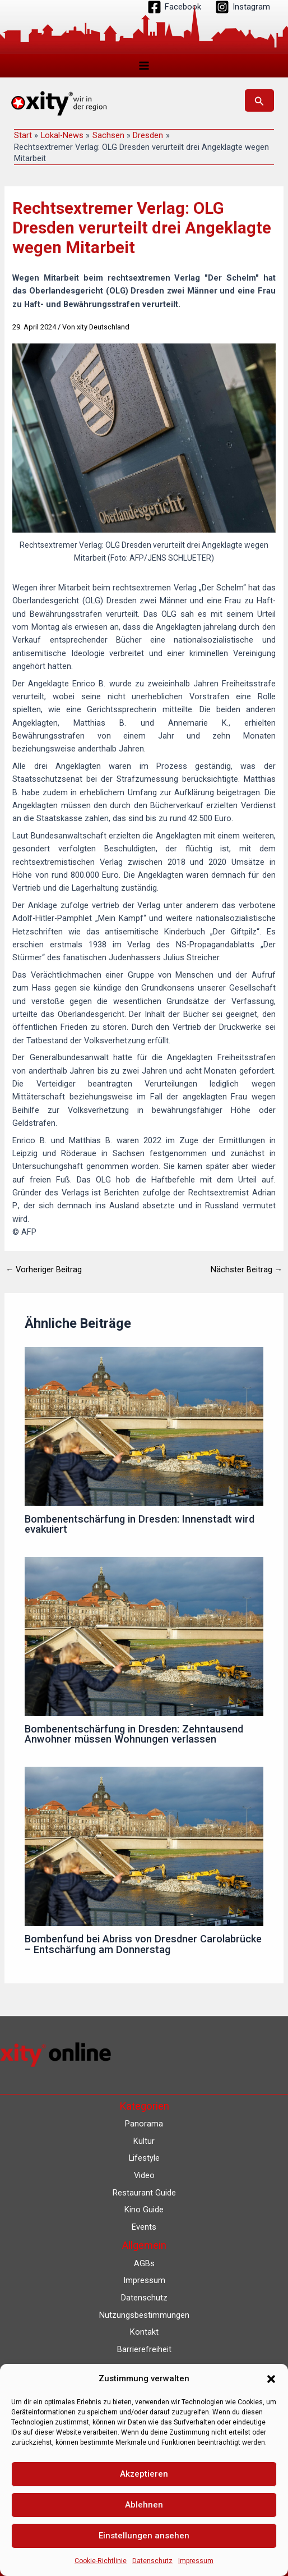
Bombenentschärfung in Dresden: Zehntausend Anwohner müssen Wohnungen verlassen (134, 1734)
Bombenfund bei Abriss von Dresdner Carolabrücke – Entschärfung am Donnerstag (143, 1944)
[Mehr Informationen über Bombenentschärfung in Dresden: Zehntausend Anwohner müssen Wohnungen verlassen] (144, 1636)
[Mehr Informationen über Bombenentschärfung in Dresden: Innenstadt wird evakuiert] (144, 1426)
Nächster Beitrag (247, 1270)
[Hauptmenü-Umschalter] (144, 65)
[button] (271, 2379)
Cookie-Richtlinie (101, 2561)
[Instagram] (242, 7)
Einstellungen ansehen (144, 2536)
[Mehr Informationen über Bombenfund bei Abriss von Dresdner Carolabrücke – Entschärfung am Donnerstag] (144, 1846)
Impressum (195, 2561)
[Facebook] (174, 7)
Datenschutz (152, 2561)
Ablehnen (144, 2505)
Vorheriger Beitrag (44, 1270)
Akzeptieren (144, 2474)
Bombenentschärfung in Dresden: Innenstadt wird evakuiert (139, 1524)
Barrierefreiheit (144, 2349)
